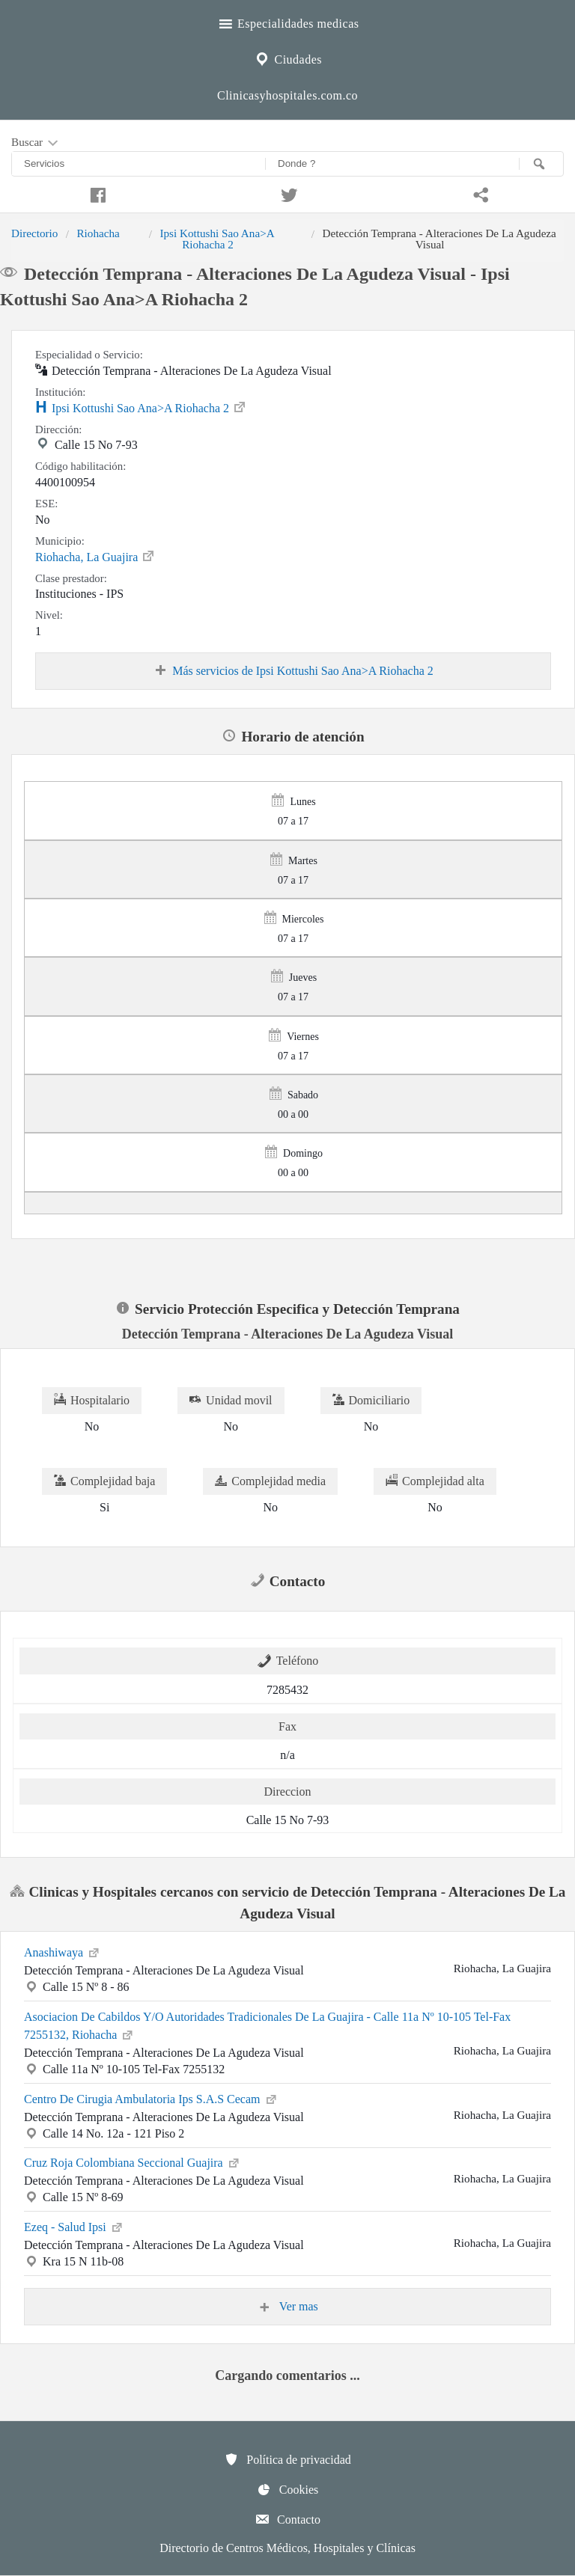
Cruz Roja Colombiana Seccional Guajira (132, 2161)
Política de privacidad (287, 2459)
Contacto (287, 2519)
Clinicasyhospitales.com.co (287, 95)
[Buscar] (541, 163)
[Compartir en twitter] (287, 193)
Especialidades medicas (287, 21)
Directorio (34, 233)
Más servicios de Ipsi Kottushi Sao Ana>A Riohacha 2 (293, 671)
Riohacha (97, 233)
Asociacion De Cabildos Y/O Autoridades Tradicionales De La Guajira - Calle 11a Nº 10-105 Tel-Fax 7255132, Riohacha (267, 2025)
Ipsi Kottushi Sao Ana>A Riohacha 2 (216, 238)
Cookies (287, 2489)
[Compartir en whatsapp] (479, 193)
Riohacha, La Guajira (95, 555)
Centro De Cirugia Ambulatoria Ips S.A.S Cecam (151, 2097)
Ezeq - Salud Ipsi (74, 2225)
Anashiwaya (62, 1951)
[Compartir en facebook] (96, 193)
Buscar (36, 142)
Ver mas (287, 2306)
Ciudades (287, 57)
